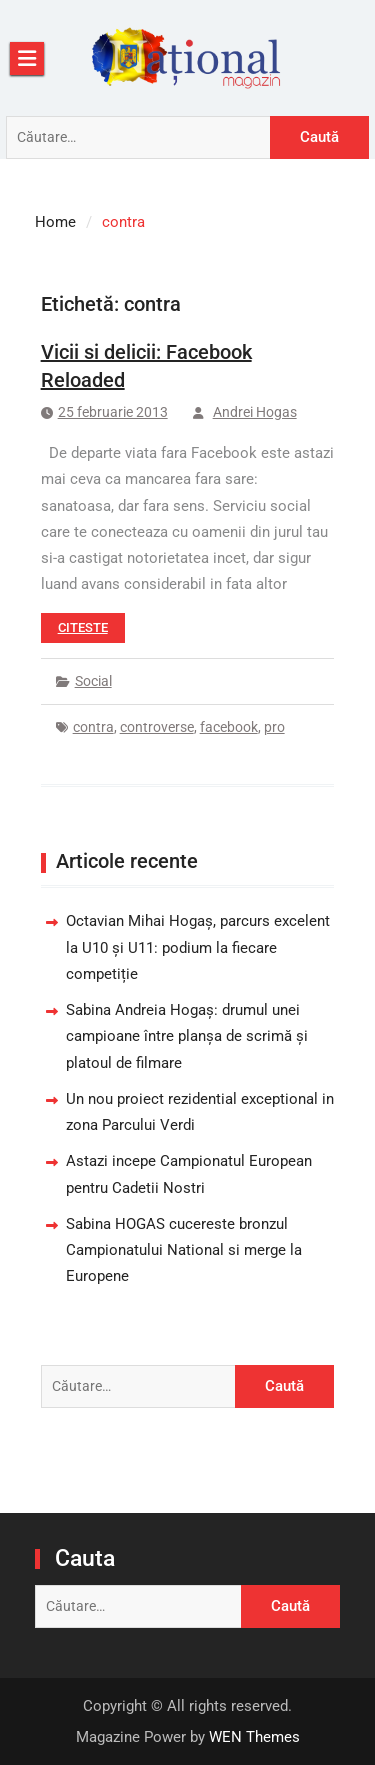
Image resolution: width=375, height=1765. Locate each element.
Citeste (83, 627)
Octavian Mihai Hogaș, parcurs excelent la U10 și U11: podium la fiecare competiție (198, 947)
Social (93, 681)
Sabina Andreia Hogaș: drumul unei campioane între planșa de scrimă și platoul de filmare (187, 1036)
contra (93, 727)
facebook (229, 727)
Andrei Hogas (255, 412)
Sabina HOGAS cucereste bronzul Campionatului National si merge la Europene (184, 1250)
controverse (157, 727)
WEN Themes (254, 1737)
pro (274, 727)
